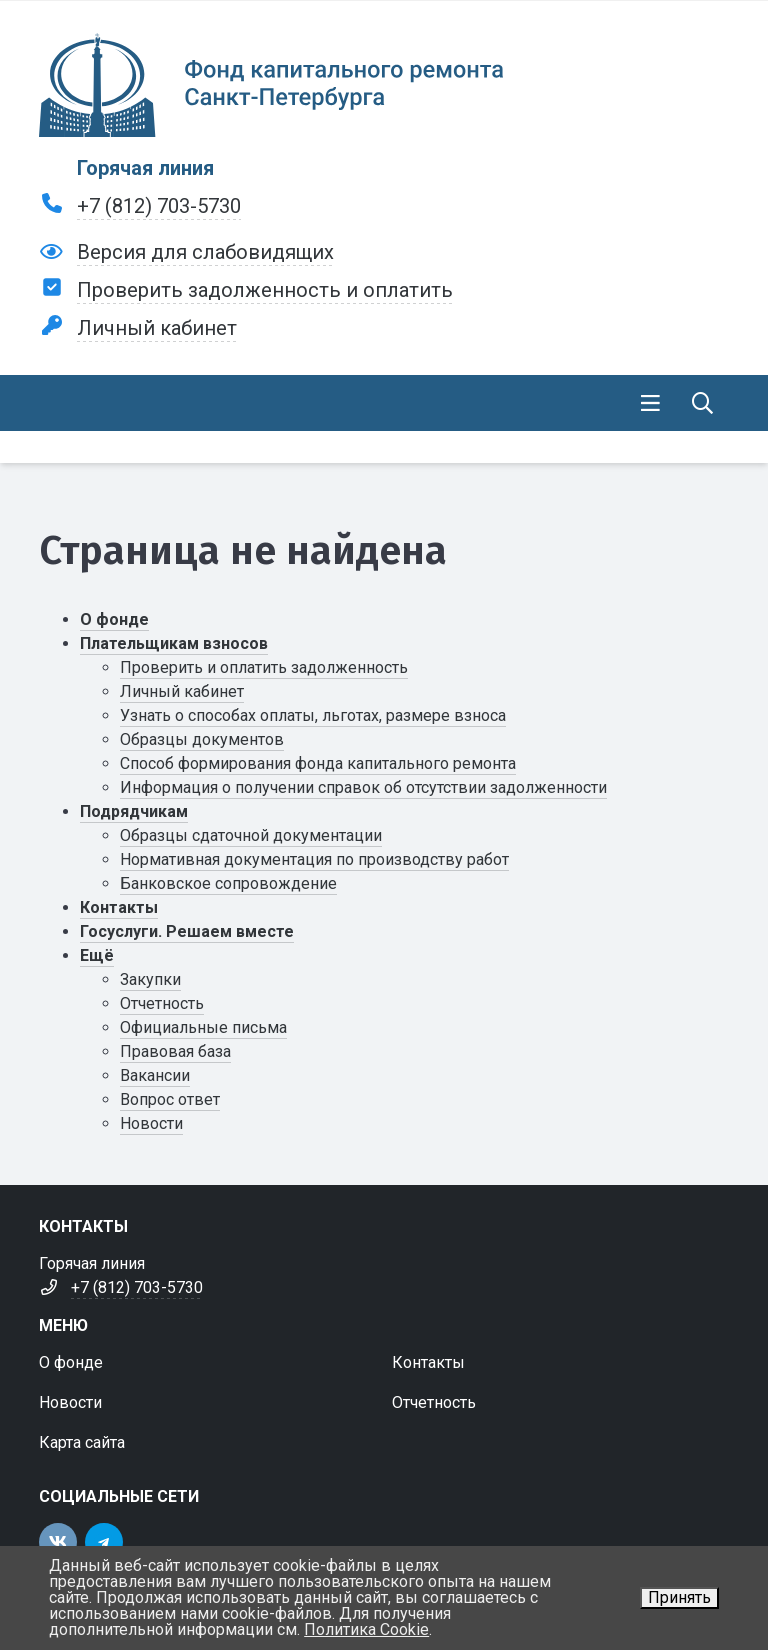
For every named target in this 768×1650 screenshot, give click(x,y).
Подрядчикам (134, 811)
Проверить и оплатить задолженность (264, 667)
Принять (679, 1597)
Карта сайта (82, 1442)
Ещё (97, 955)
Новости (151, 1123)
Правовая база (175, 1051)
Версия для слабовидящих (205, 252)
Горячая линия (145, 168)
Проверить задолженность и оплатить (265, 290)
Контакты (119, 907)
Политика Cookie (366, 1629)
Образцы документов (202, 739)
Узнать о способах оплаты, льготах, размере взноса (313, 715)
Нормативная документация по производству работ (314, 859)
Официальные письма (203, 1027)
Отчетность (162, 1003)
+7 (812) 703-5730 (159, 206)
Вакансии (155, 1075)
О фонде (114, 619)
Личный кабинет (157, 328)
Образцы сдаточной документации (251, 835)
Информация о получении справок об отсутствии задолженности (363, 787)
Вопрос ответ (170, 1099)
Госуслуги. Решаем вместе (187, 931)
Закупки (150, 979)
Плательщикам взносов (174, 643)
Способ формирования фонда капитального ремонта (318, 763)
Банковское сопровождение (228, 883)
